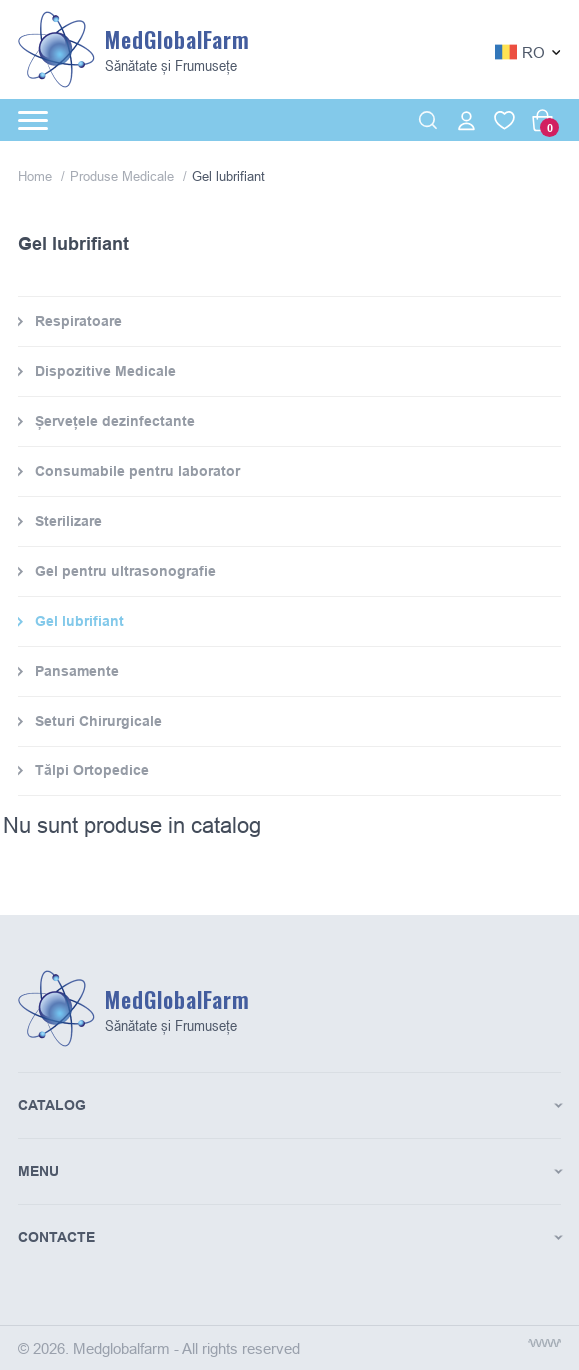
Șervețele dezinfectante (115, 421)
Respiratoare (78, 321)
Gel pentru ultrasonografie (125, 571)
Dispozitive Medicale (105, 371)
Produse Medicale (124, 176)
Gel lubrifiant (79, 621)
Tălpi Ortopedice (92, 770)
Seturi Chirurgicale (98, 721)
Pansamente (77, 671)
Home (37, 176)
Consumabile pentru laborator (137, 471)
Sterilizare (68, 521)
